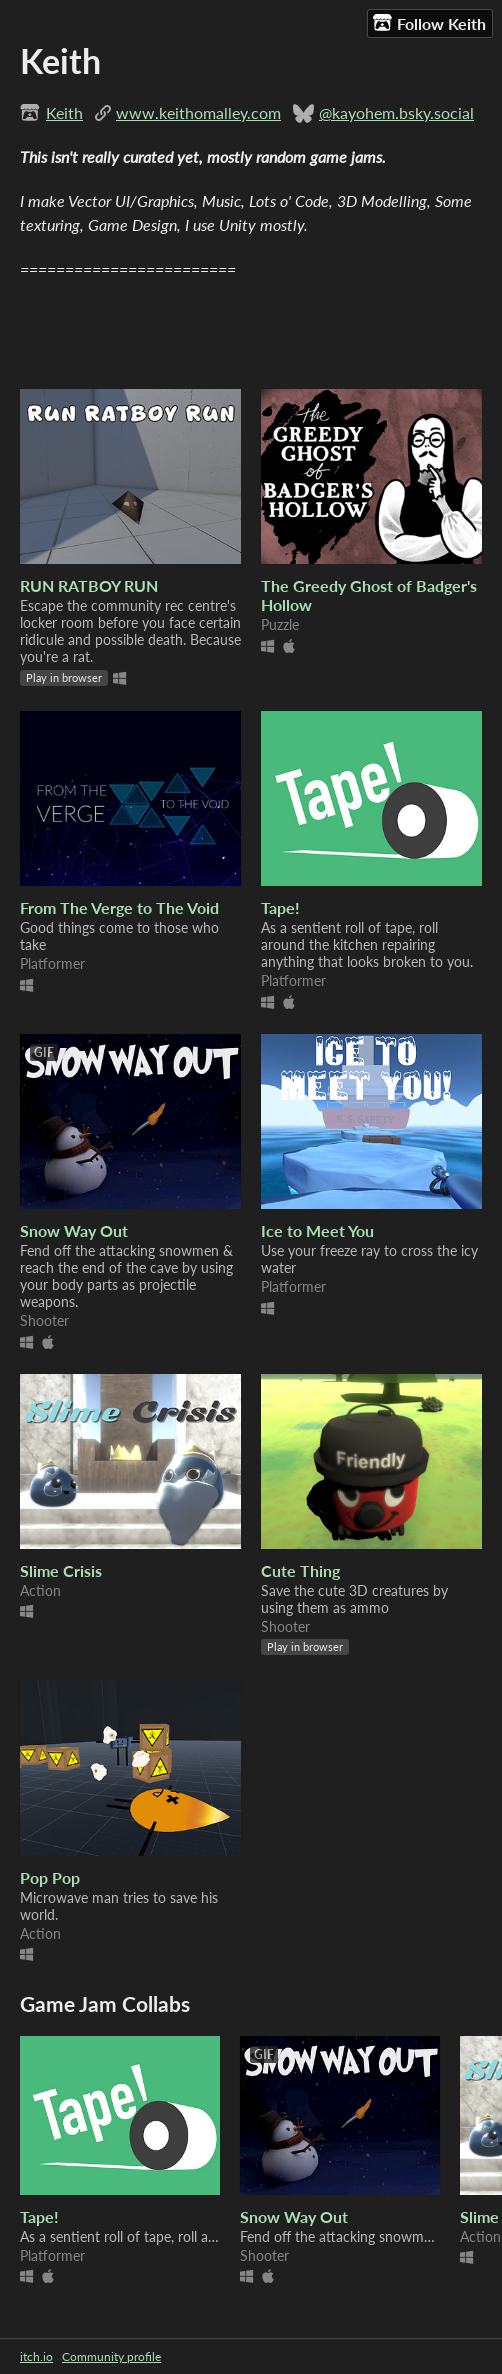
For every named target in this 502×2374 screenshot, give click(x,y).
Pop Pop (50, 1877)
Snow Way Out (74, 1230)
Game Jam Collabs (105, 2003)
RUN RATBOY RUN (89, 585)
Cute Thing (300, 1570)
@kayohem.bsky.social (396, 112)
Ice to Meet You (317, 1230)
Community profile (111, 2356)
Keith (64, 112)
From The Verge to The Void (119, 907)
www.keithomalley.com (198, 112)
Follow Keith (429, 23)
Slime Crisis (61, 1570)
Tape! (280, 907)
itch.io (36, 2356)
